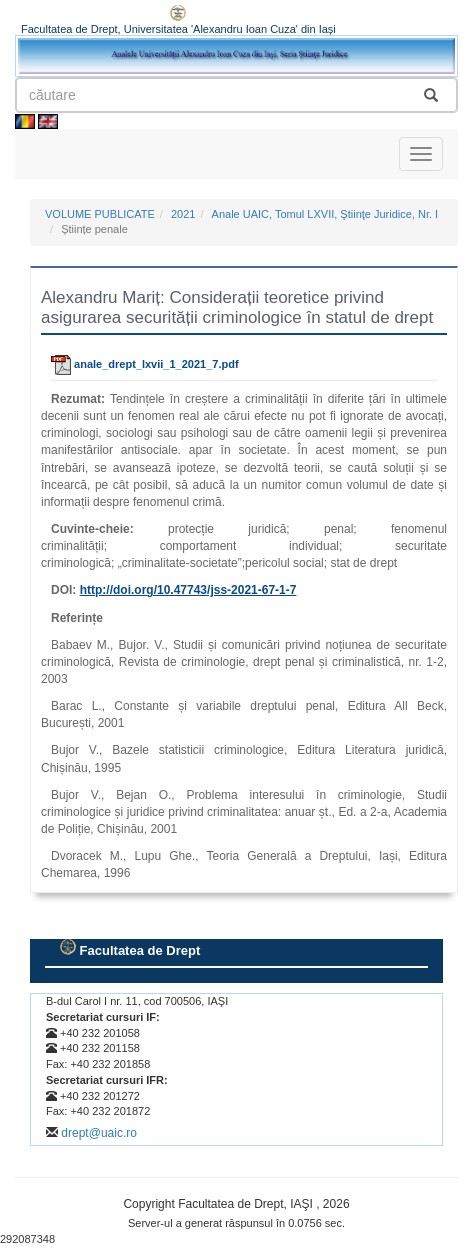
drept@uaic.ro (99, 1133)
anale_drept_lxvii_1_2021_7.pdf (145, 364)
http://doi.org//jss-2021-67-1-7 (188, 590)
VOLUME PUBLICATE (100, 214)
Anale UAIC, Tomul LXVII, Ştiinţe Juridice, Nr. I (325, 214)
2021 (183, 214)
